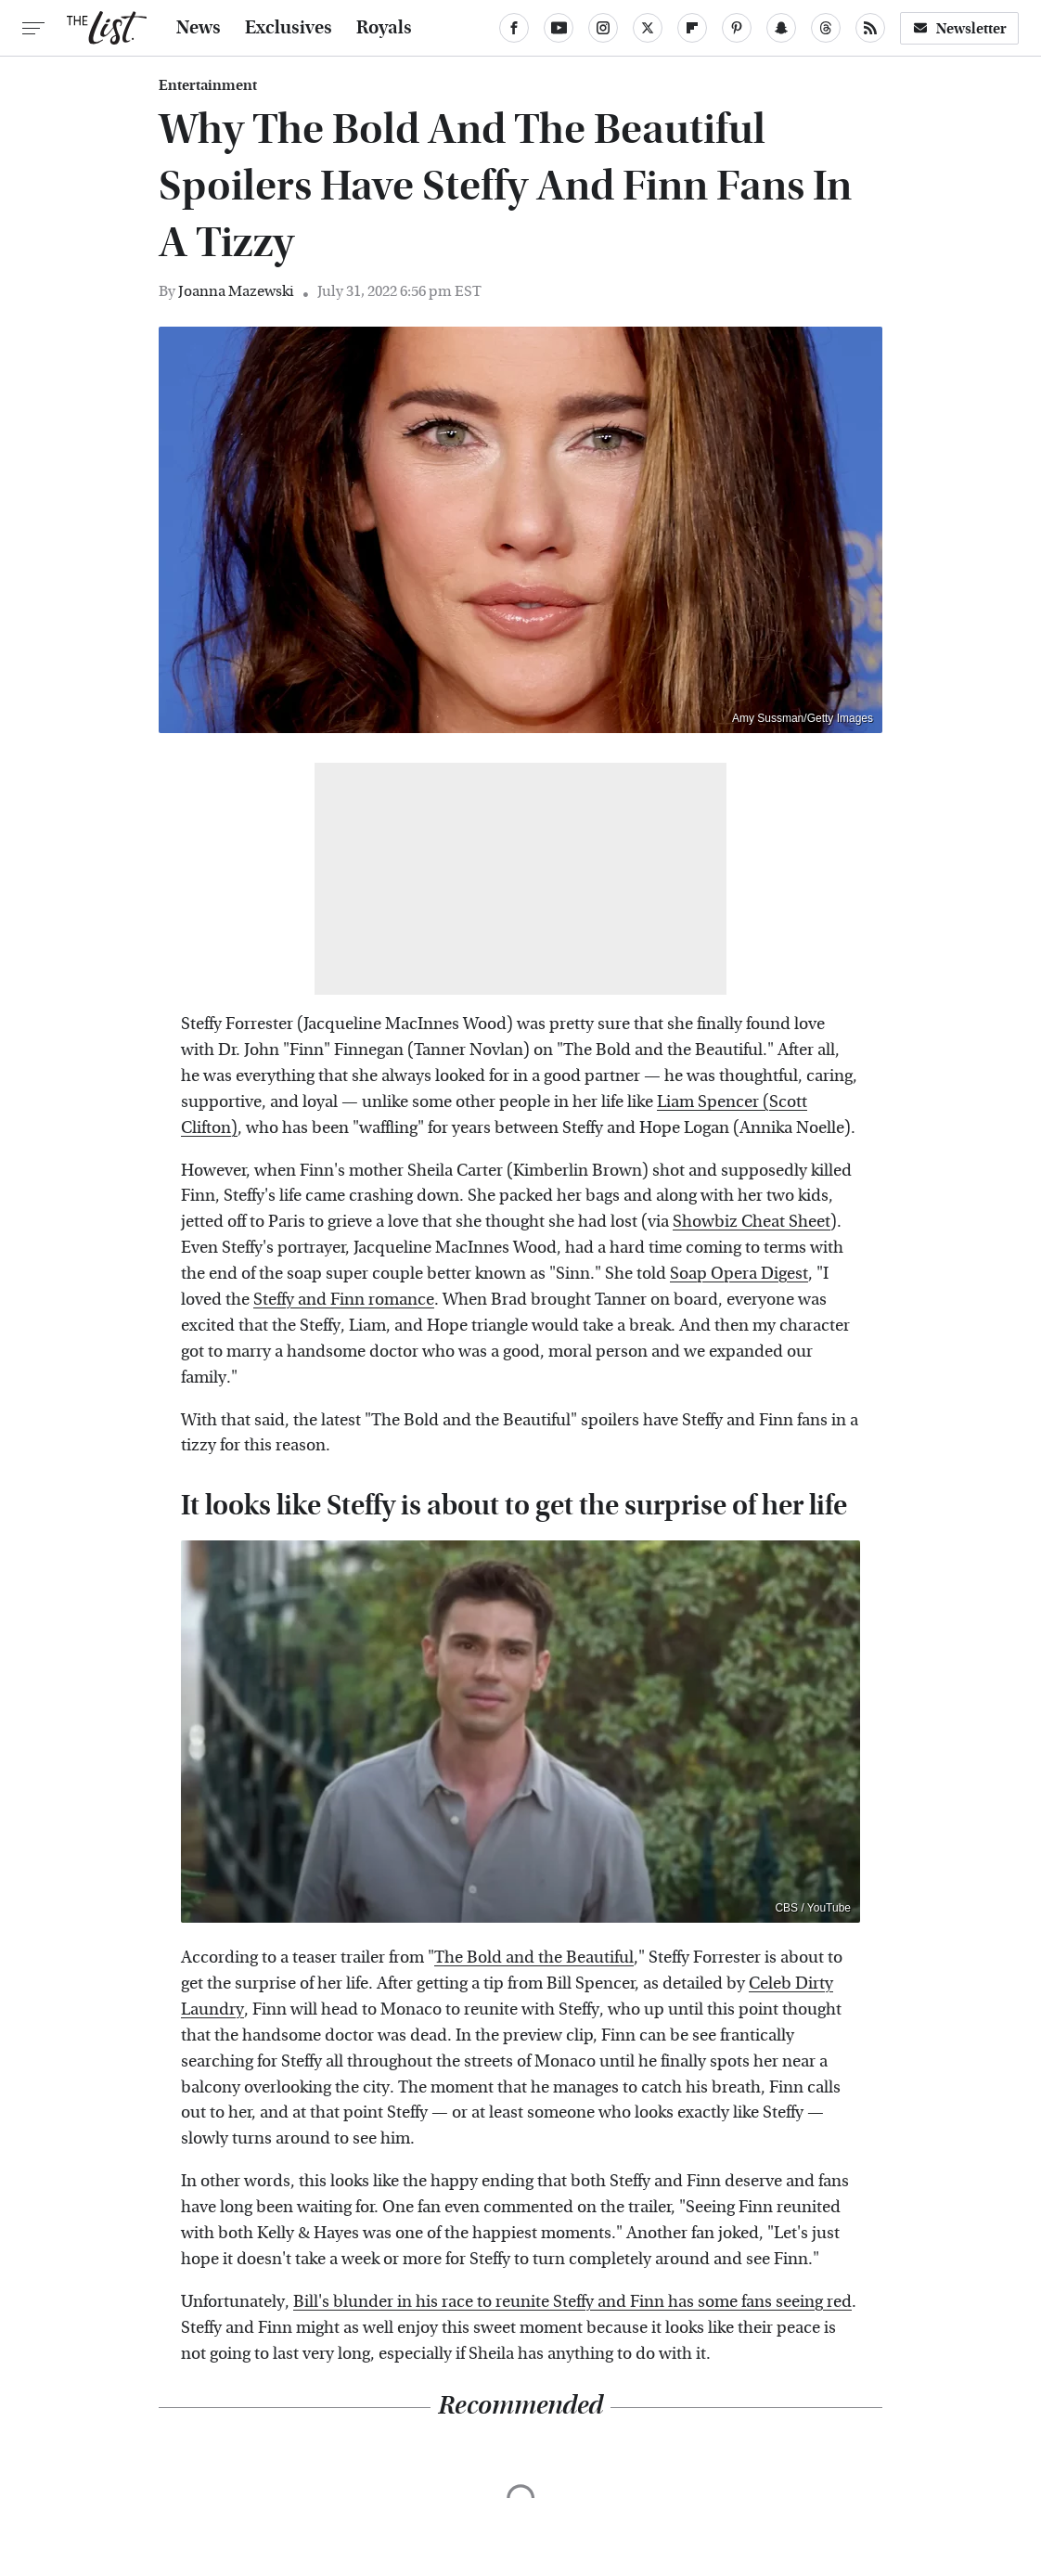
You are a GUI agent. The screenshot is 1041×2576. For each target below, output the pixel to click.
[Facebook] (514, 28)
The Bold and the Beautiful (534, 1957)
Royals (384, 28)
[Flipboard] (692, 28)
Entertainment (208, 85)
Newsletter (959, 28)
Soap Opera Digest (739, 1273)
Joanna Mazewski (236, 291)
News (198, 28)
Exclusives (288, 28)
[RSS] (870, 28)
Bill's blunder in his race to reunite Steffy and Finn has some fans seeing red (572, 2302)
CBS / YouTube (813, 1907)
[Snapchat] (781, 28)
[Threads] (826, 28)
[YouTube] (558, 28)
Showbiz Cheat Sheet (751, 1221)
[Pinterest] (737, 28)
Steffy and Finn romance (343, 1299)
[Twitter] (647, 28)
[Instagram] (603, 28)
